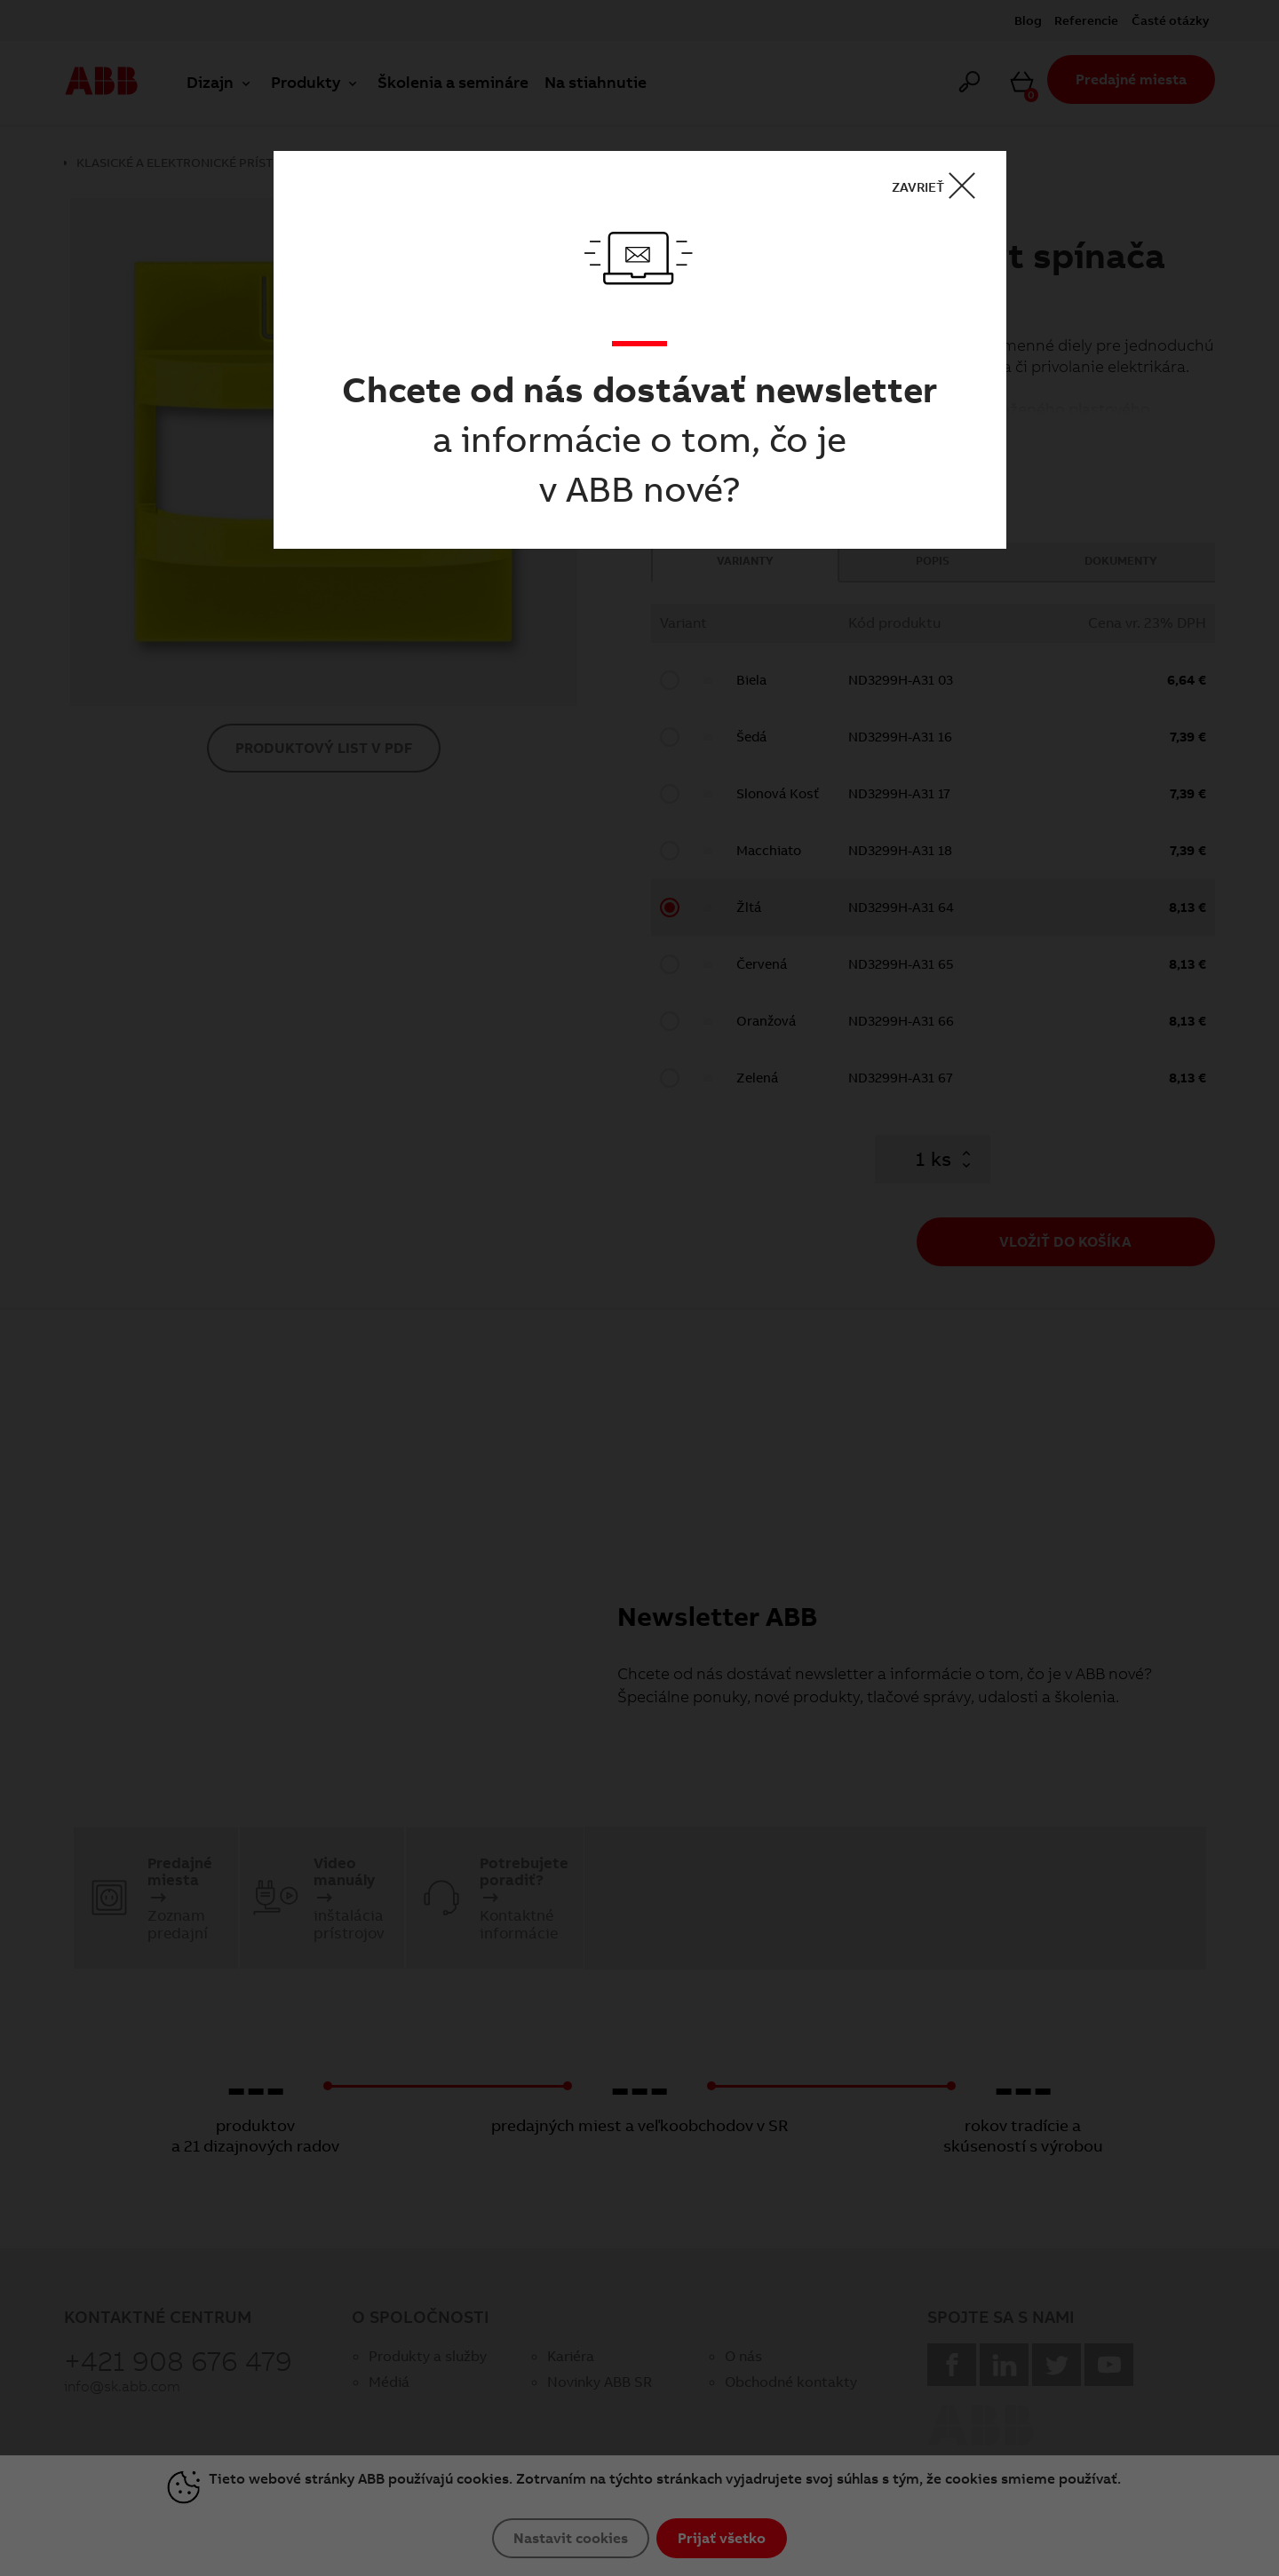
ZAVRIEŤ (939, 186)
